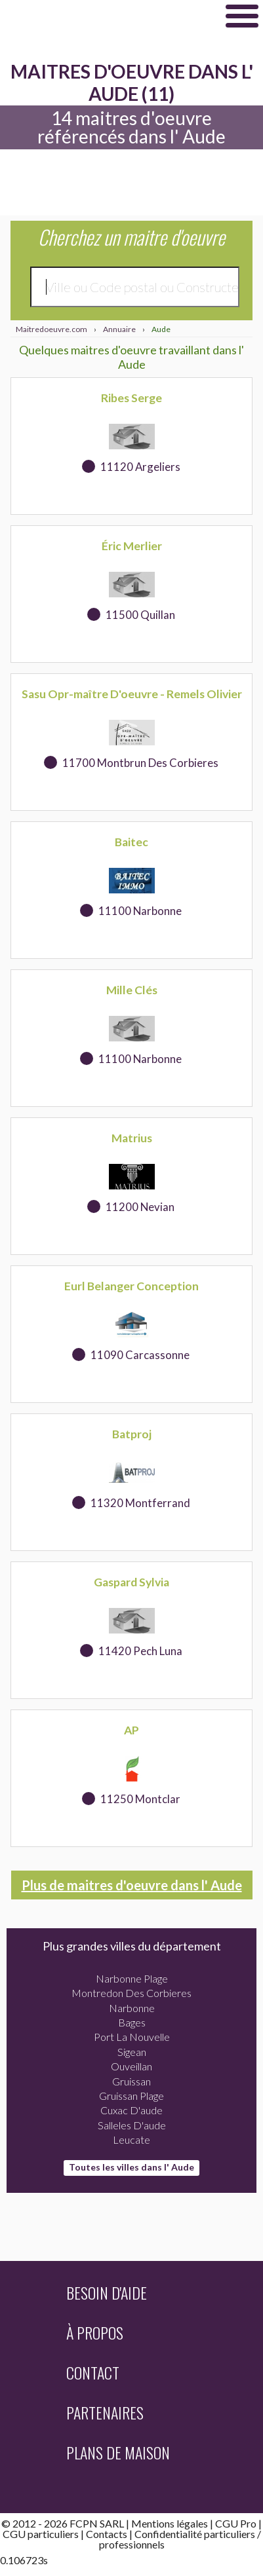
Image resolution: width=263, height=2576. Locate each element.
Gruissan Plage (131, 2095)
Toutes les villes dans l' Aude (131, 2167)
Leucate (131, 2139)
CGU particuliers (41, 2534)
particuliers (229, 2534)
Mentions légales (169, 2523)
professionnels (132, 2544)
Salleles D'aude (132, 2125)
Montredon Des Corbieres (131, 1993)
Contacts (106, 2534)
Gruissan (131, 2081)
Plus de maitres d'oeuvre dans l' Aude (132, 1885)
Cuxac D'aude (131, 2110)
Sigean (131, 2051)
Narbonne (132, 2008)
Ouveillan (131, 2066)
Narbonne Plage (132, 1978)
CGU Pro (235, 2523)
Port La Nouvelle (132, 2036)
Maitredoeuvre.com (105, 15)
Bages (132, 2022)
